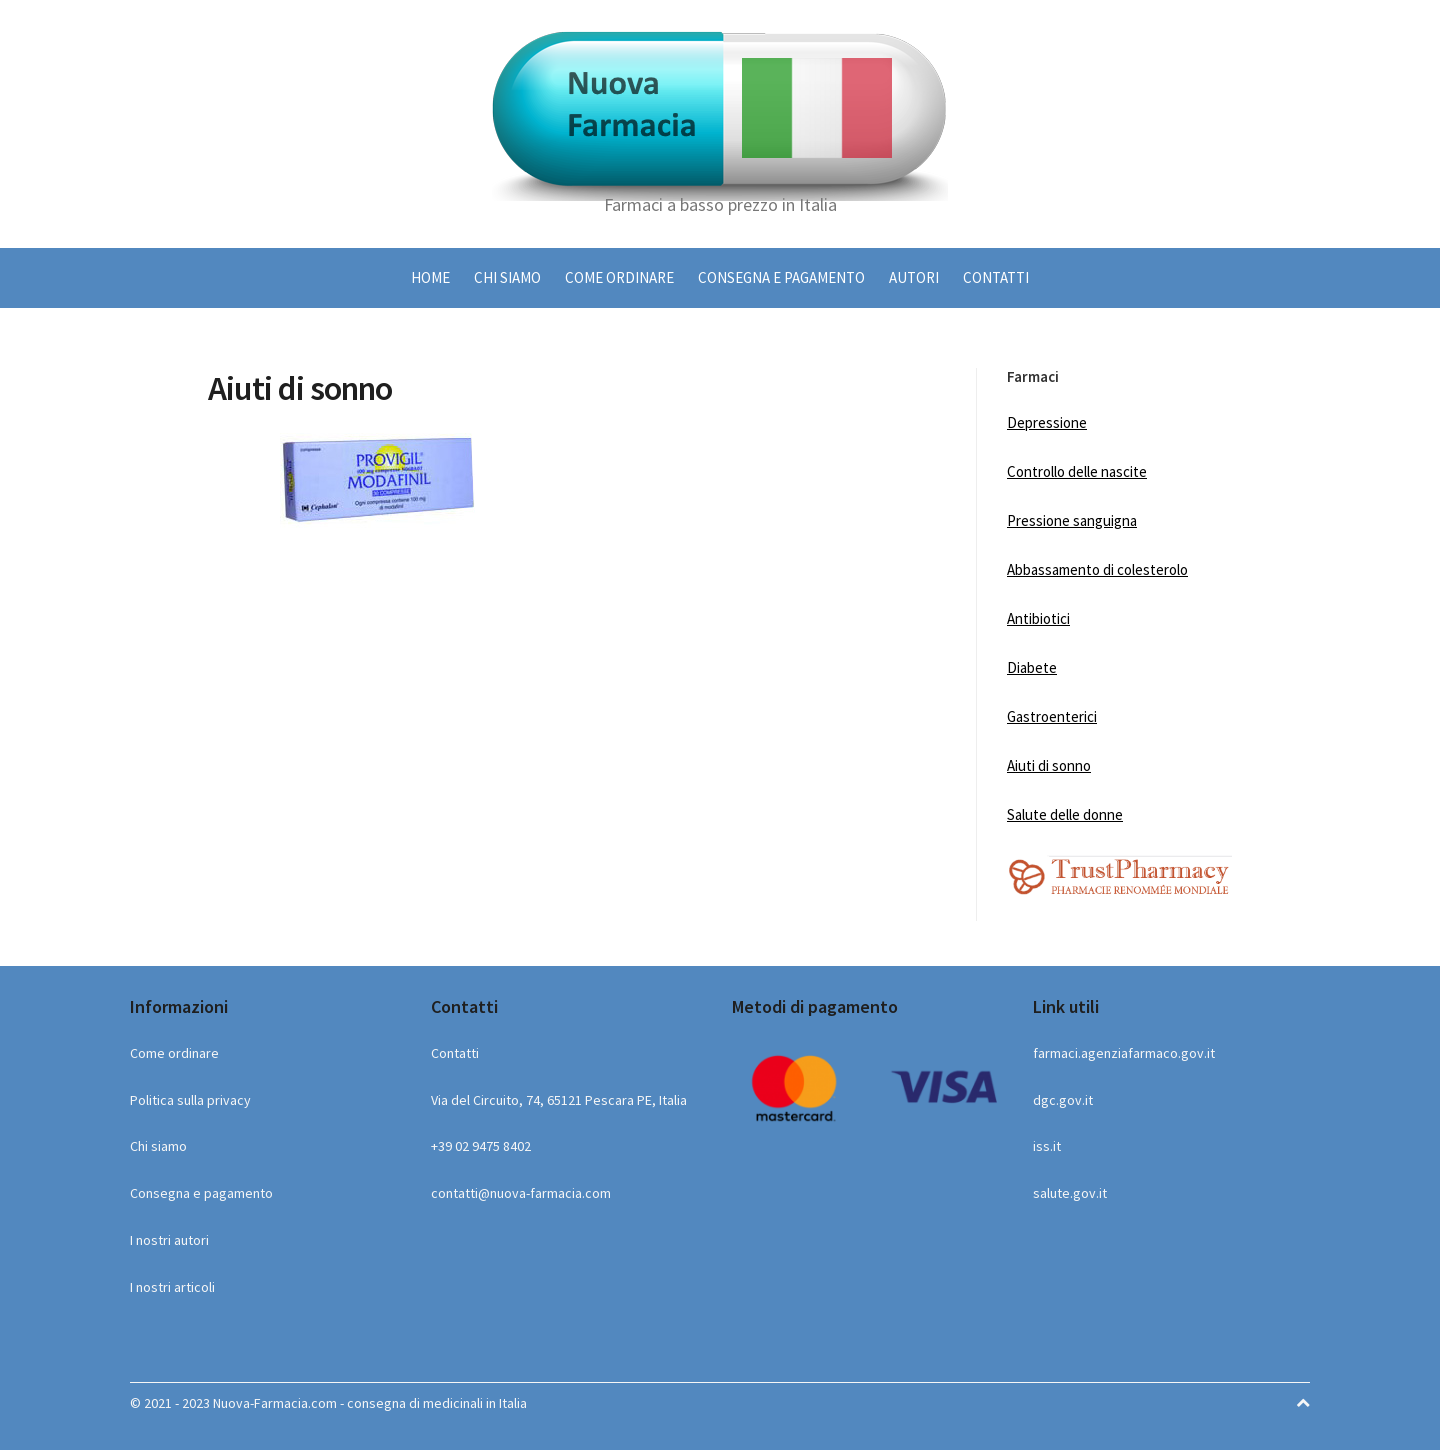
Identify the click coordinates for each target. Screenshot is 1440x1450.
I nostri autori (169, 1240)
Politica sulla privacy (190, 1100)
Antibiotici (1038, 618)
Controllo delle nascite (1077, 471)
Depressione (1047, 422)
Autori (914, 277)
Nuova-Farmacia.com (275, 1403)
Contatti (996, 277)
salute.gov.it (1070, 1193)
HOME (430, 277)
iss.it (1047, 1146)
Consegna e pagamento (781, 277)
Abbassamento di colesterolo (1097, 569)
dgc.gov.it (1063, 1100)
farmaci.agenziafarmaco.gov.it (1124, 1053)
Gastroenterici (1052, 716)
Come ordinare (619, 277)
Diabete (1032, 667)
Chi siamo (507, 277)
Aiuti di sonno (1049, 765)
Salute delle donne (1065, 814)
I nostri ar (158, 1287)
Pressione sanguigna (1072, 520)
